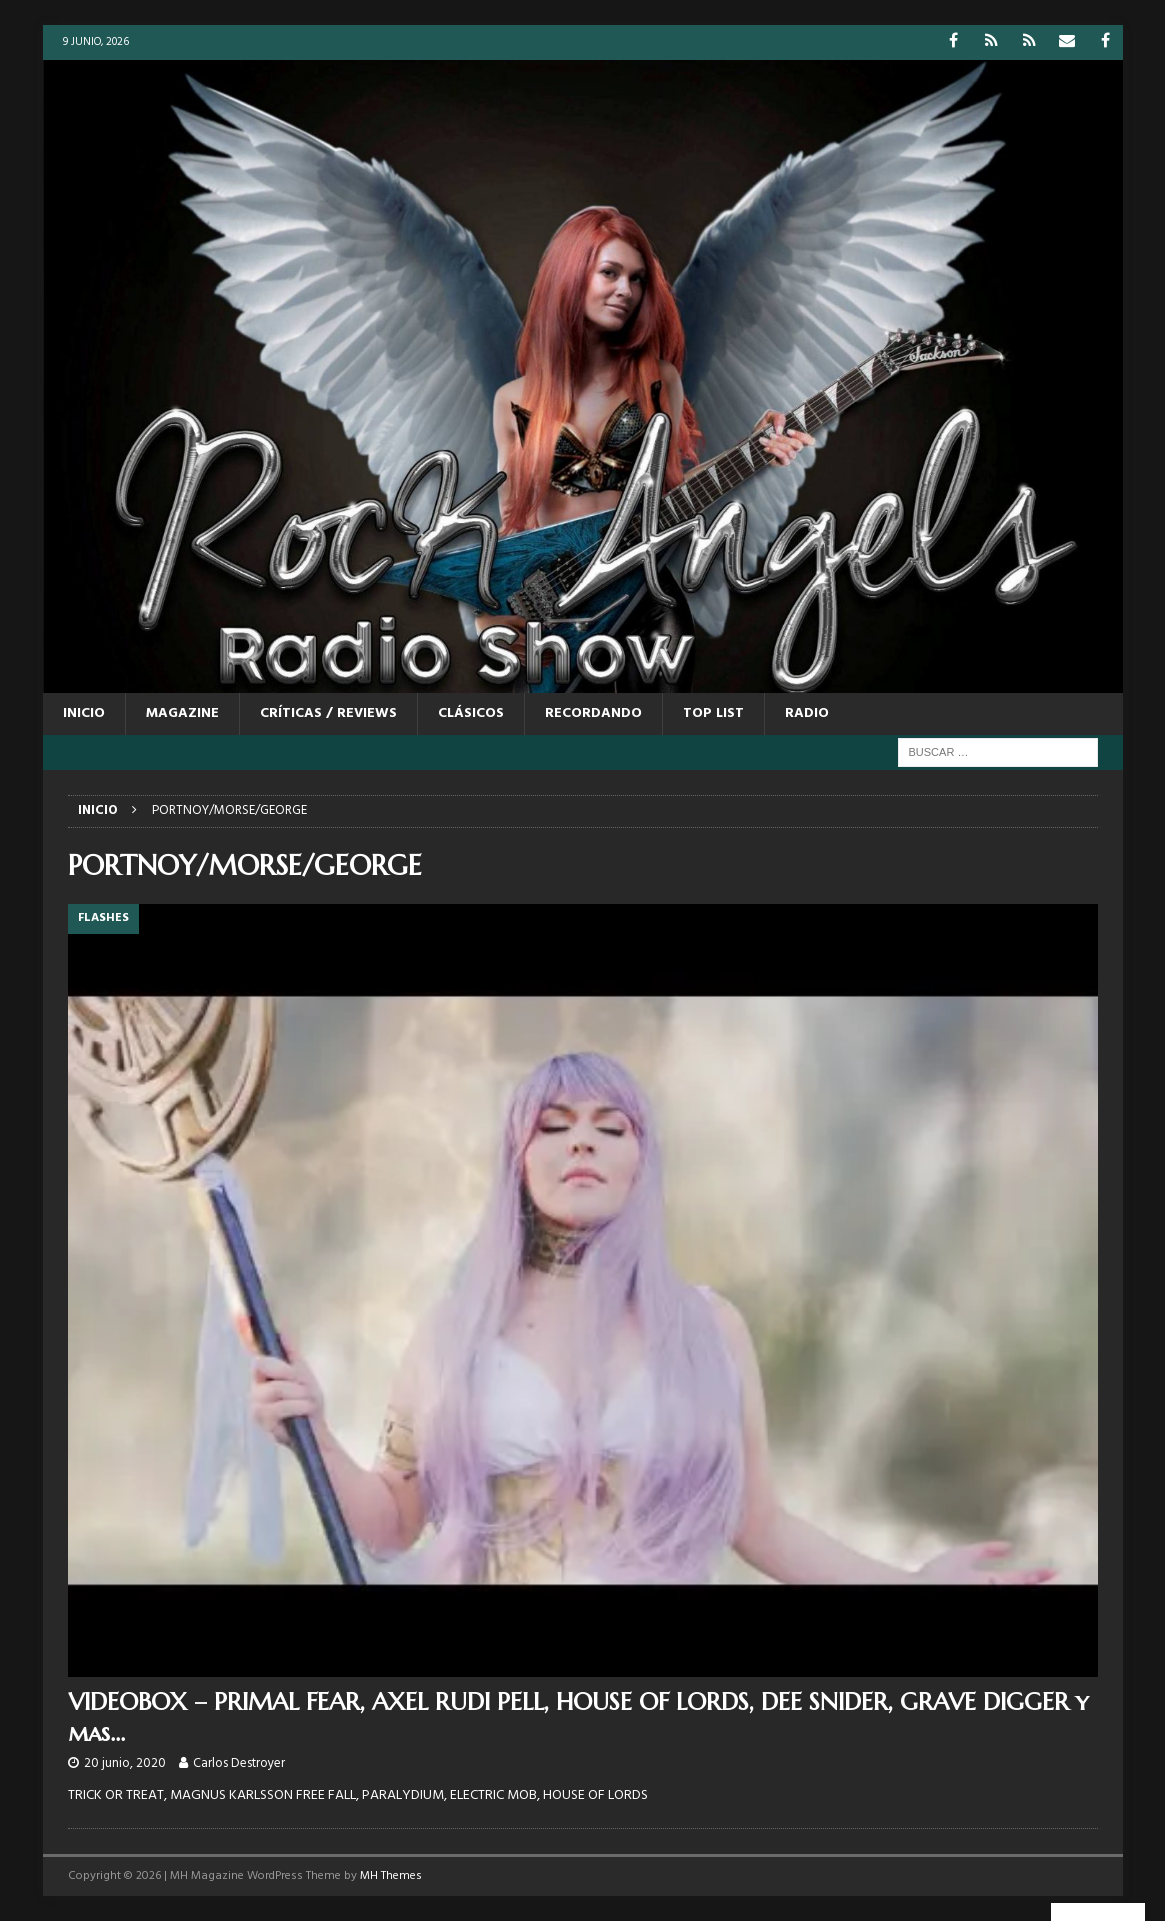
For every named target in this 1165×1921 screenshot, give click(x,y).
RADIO (807, 713)
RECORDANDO (593, 713)
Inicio (84, 713)
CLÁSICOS (471, 713)
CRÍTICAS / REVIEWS (328, 713)
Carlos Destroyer (239, 1763)
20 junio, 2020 (125, 1763)
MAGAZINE (182, 713)
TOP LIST (713, 713)
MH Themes (391, 1876)
